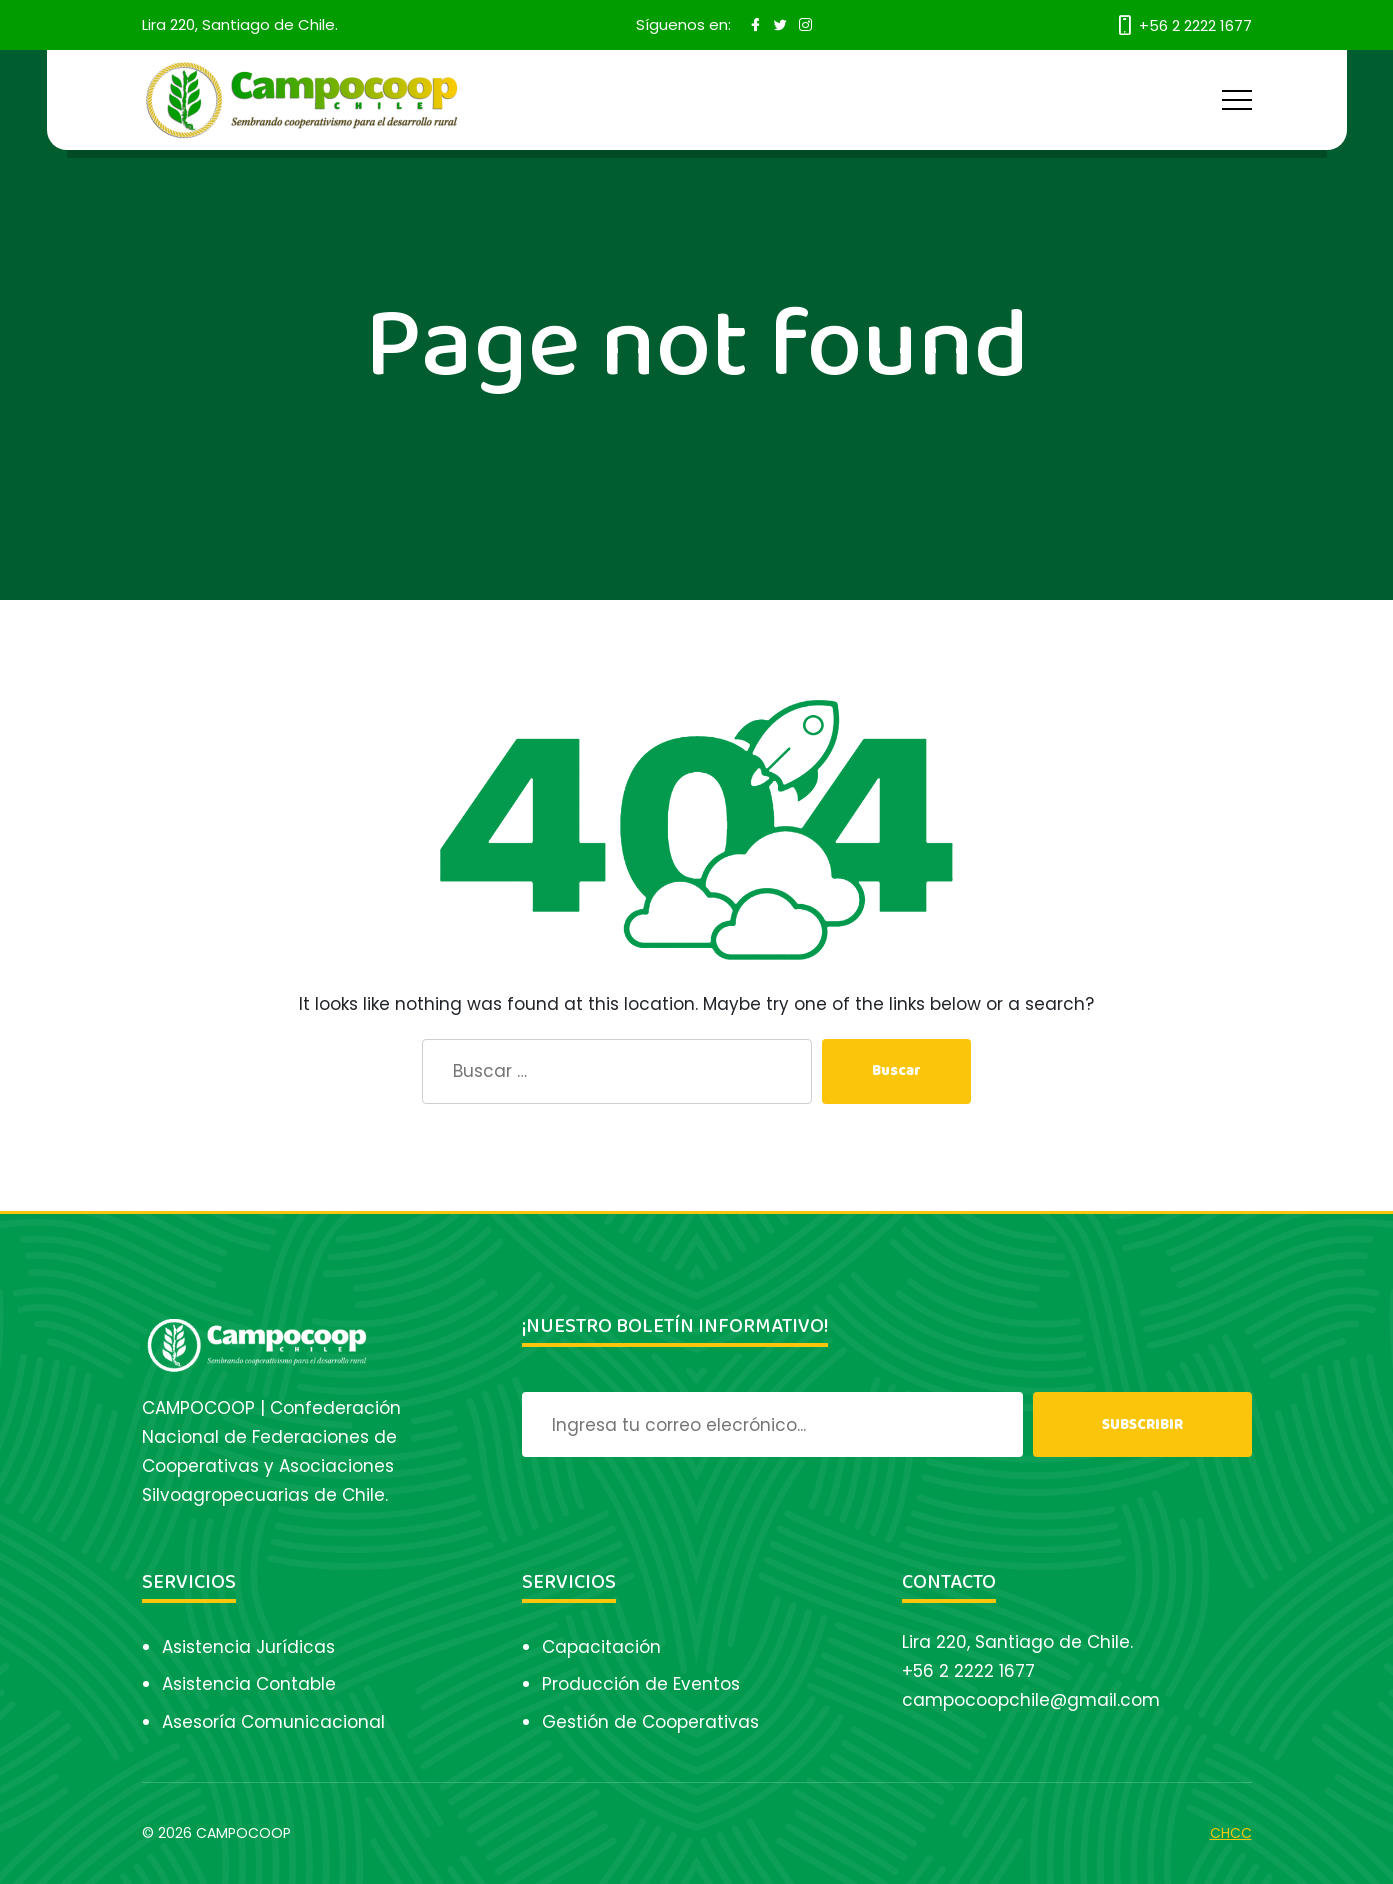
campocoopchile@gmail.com (1031, 1700)
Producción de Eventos (641, 1684)
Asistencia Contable (249, 1684)
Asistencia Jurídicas (248, 1647)
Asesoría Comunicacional (273, 1722)
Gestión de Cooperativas (650, 1722)
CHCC (1231, 1833)
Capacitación (601, 1647)
